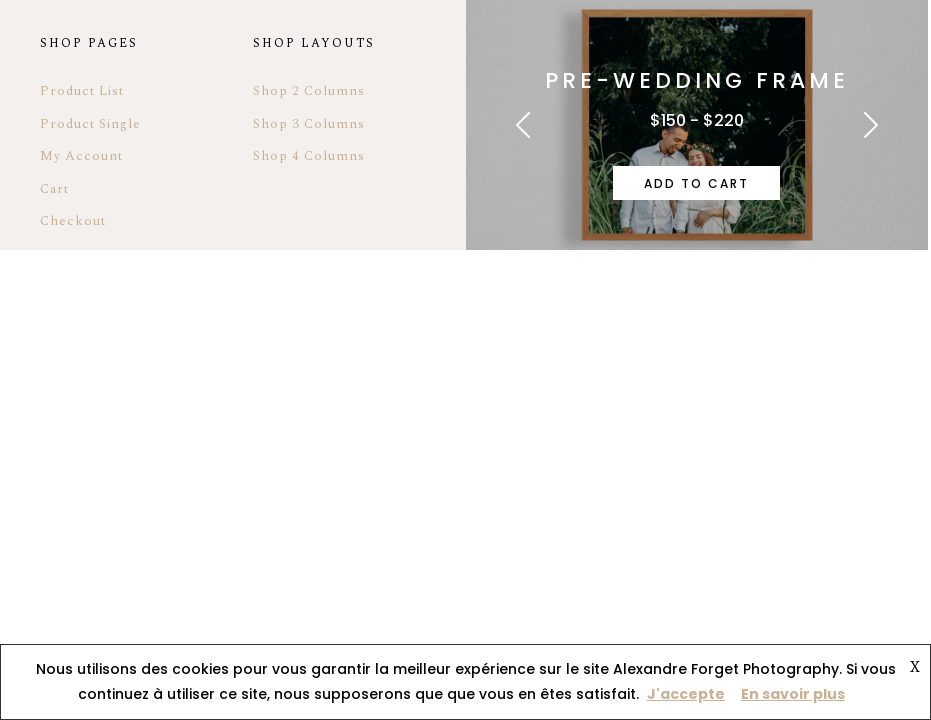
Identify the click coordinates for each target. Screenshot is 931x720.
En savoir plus (793, 694)
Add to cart (696, 183)
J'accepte (686, 694)
